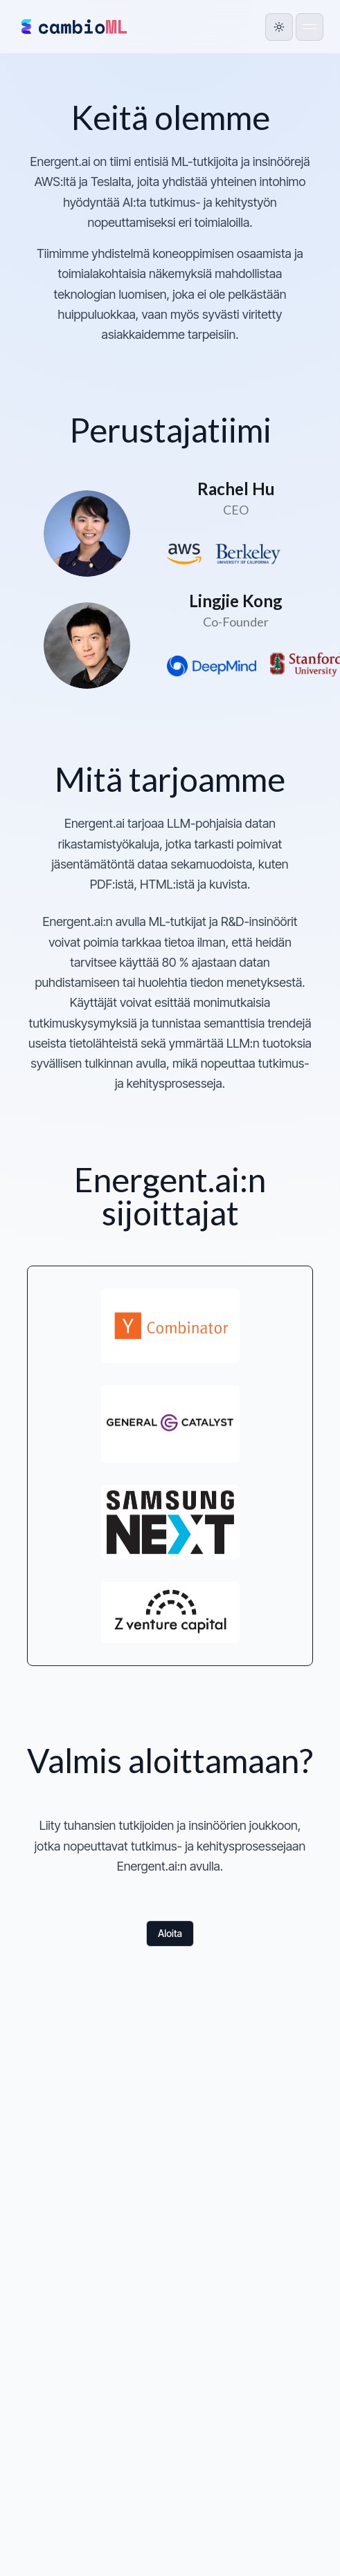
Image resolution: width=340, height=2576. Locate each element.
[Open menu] (309, 27)
